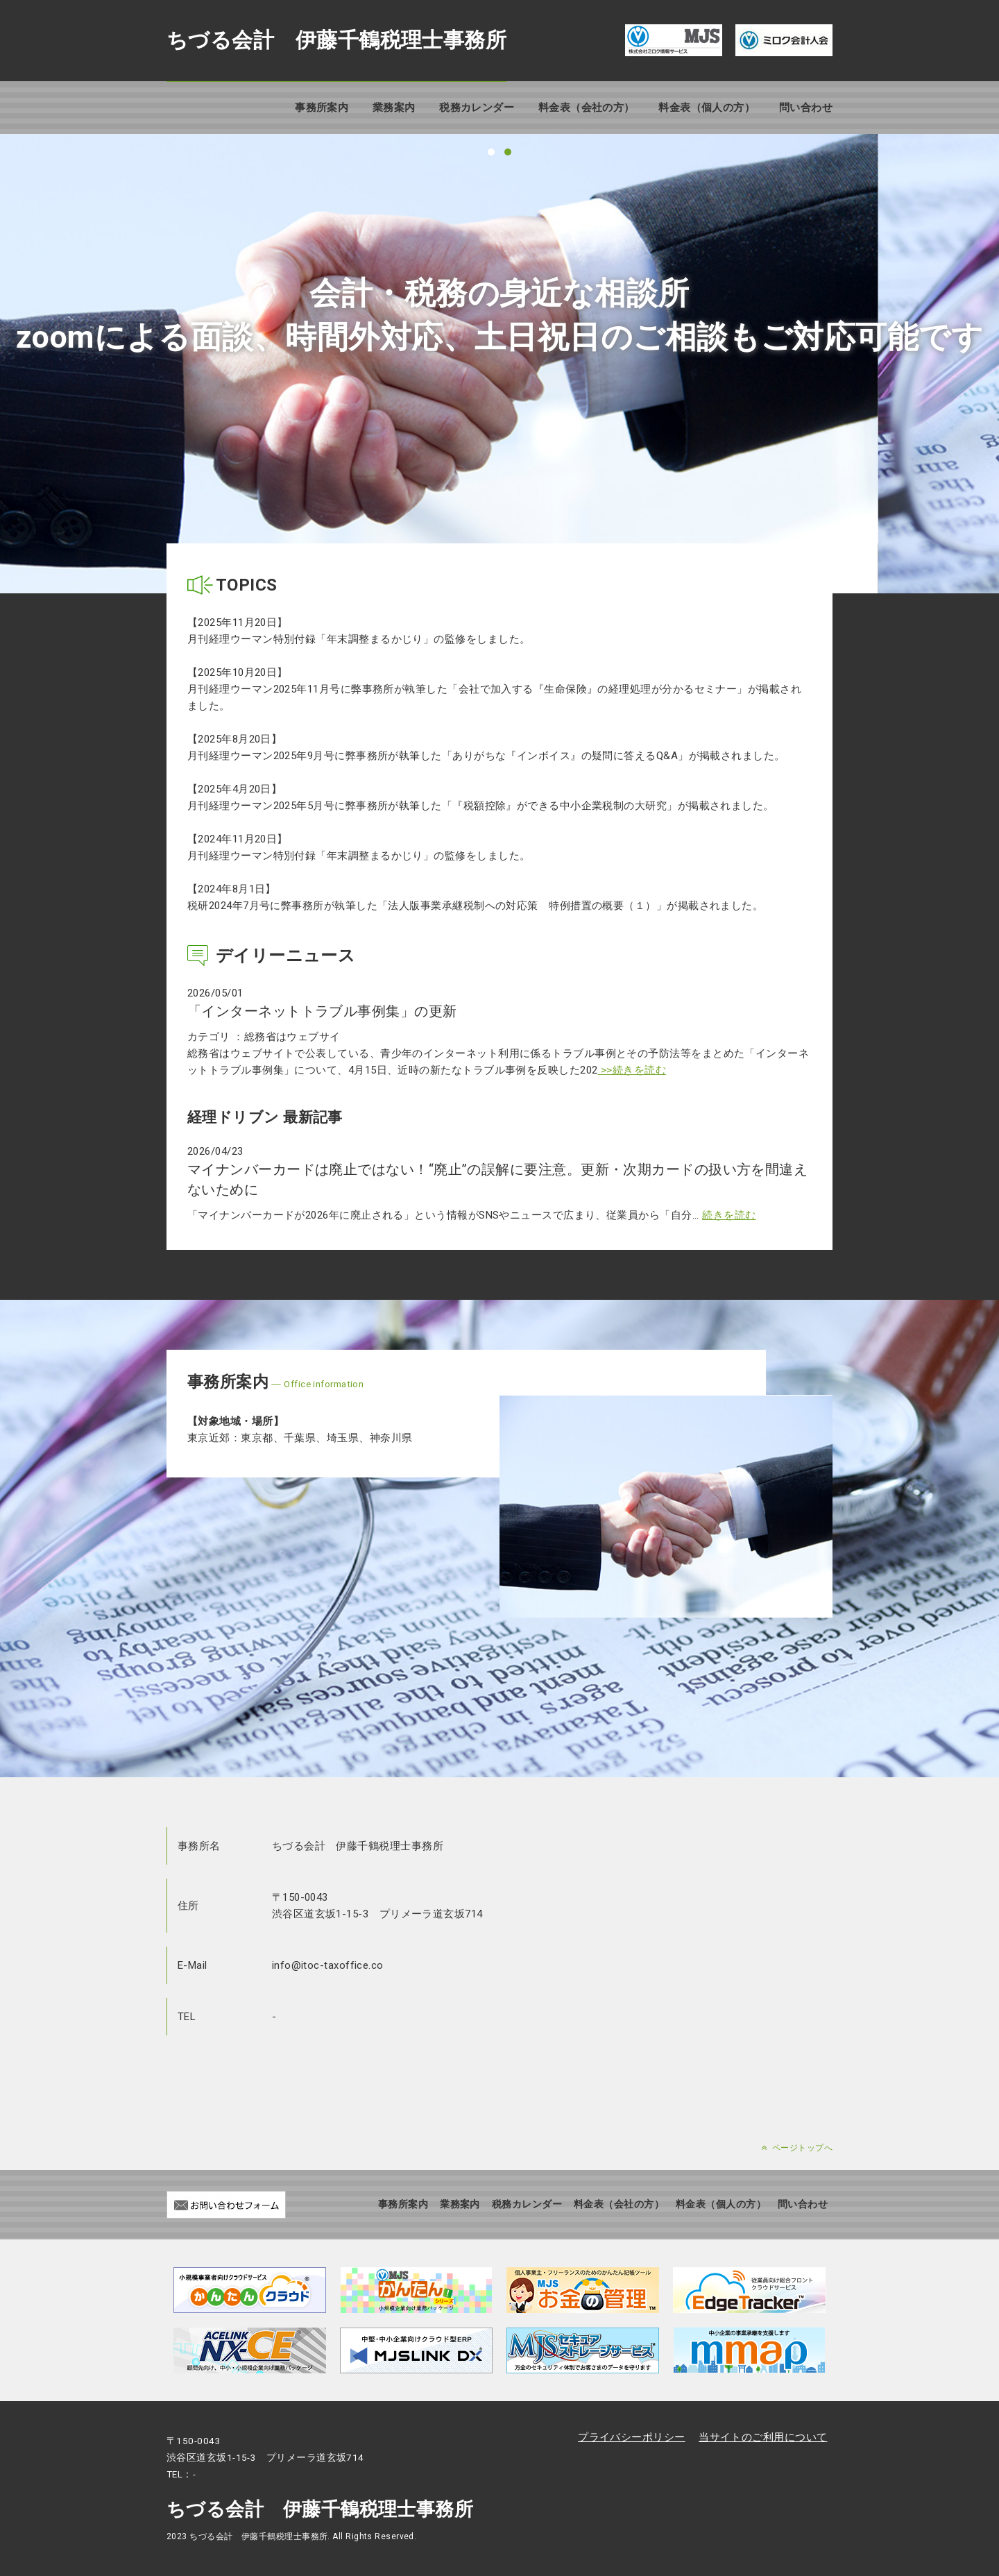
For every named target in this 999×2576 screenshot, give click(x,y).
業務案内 (394, 107)
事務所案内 (321, 107)
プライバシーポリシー (631, 2437)
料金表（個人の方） (706, 107)
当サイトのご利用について (763, 2437)
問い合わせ (805, 107)
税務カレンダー (476, 107)
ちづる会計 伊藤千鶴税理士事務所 (336, 40)
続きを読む (728, 1215)
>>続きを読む (631, 1070)
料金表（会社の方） (586, 107)
